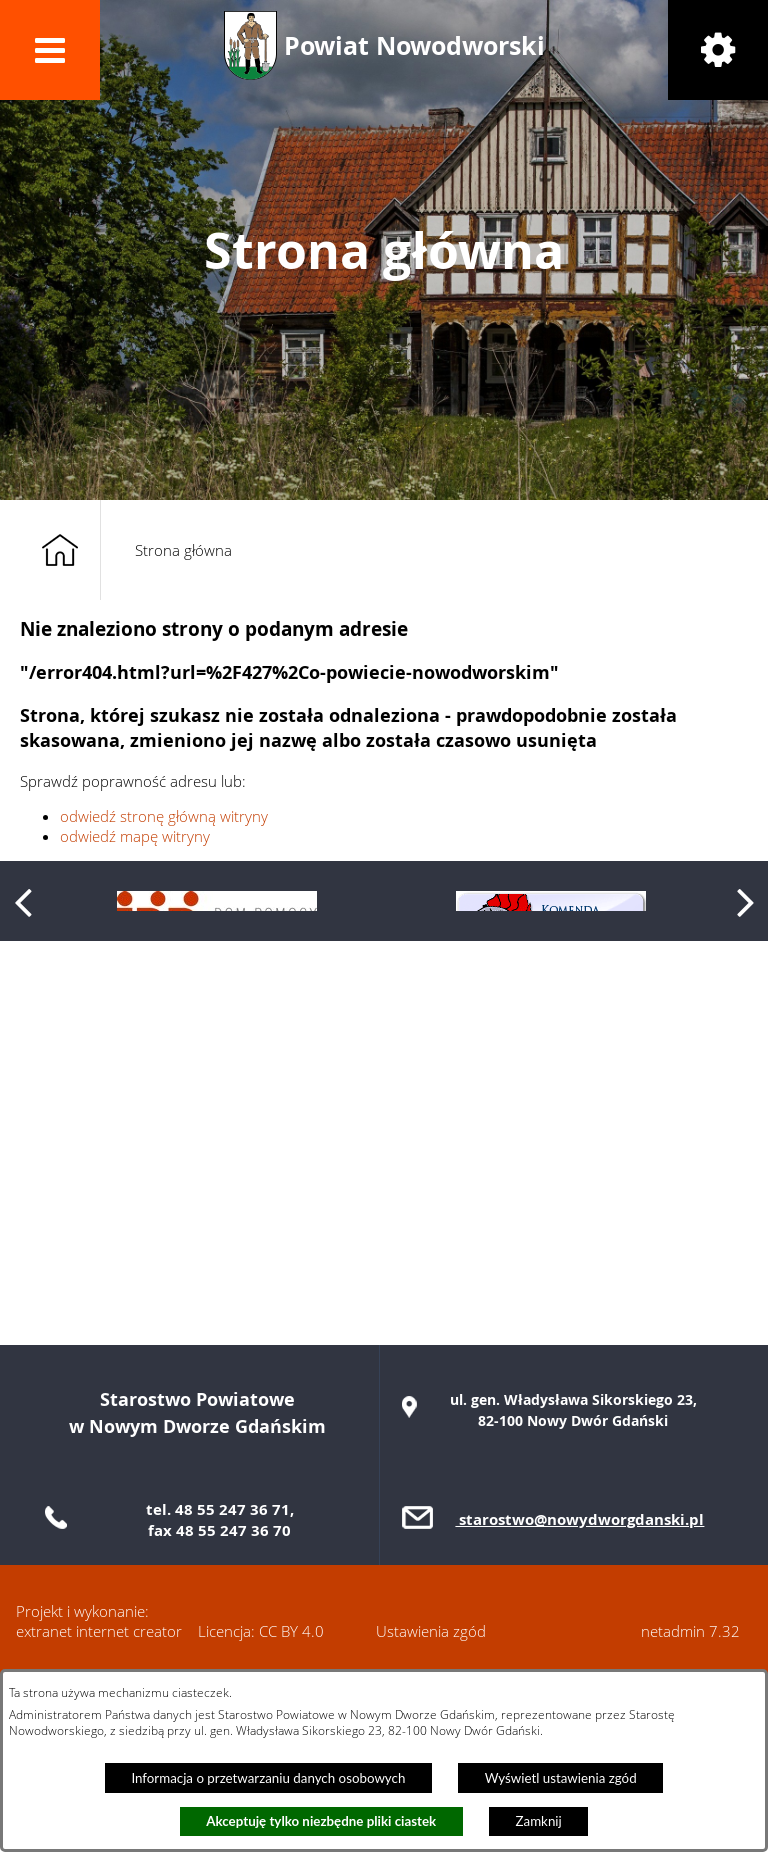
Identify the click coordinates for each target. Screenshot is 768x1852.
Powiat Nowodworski (414, 45)
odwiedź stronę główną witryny (164, 816)
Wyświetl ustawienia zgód (561, 1778)
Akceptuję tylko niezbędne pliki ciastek (321, 1821)
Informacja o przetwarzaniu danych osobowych (268, 1778)
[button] (50, 50)
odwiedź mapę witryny (135, 836)
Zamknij (539, 1821)
